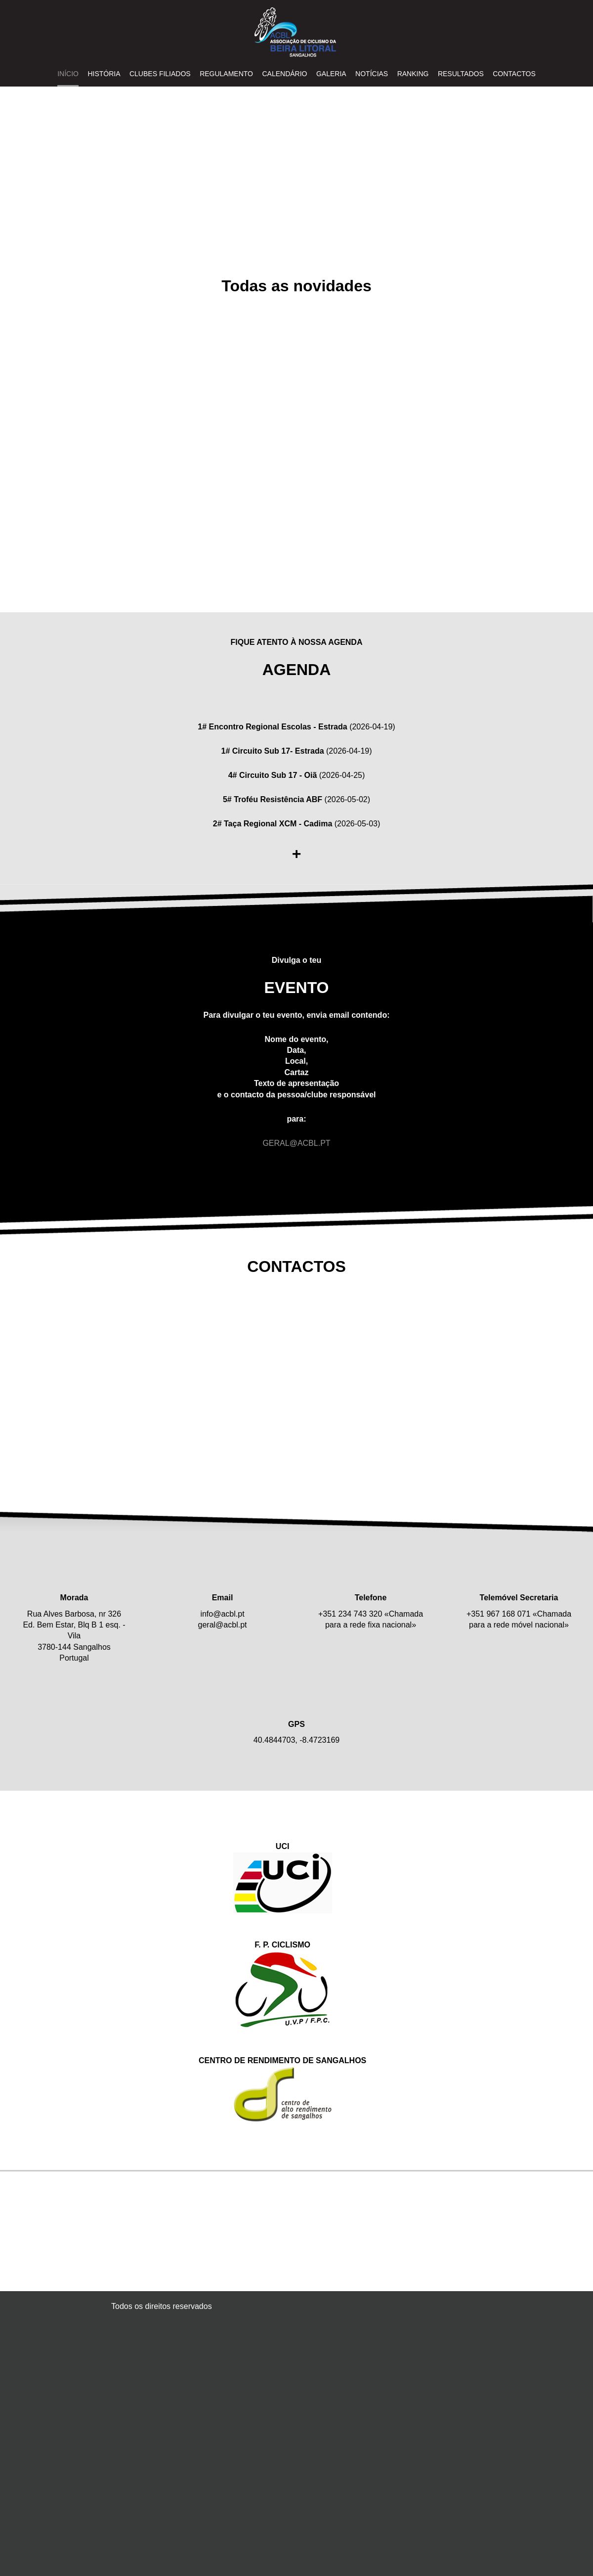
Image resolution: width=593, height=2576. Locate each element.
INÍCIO (68, 74)
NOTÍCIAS (371, 74)
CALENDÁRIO (284, 74)
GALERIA (331, 74)
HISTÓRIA (103, 74)
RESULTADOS (461, 74)
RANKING (413, 74)
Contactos (514, 74)
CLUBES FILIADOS (160, 74)
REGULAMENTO (226, 74)
